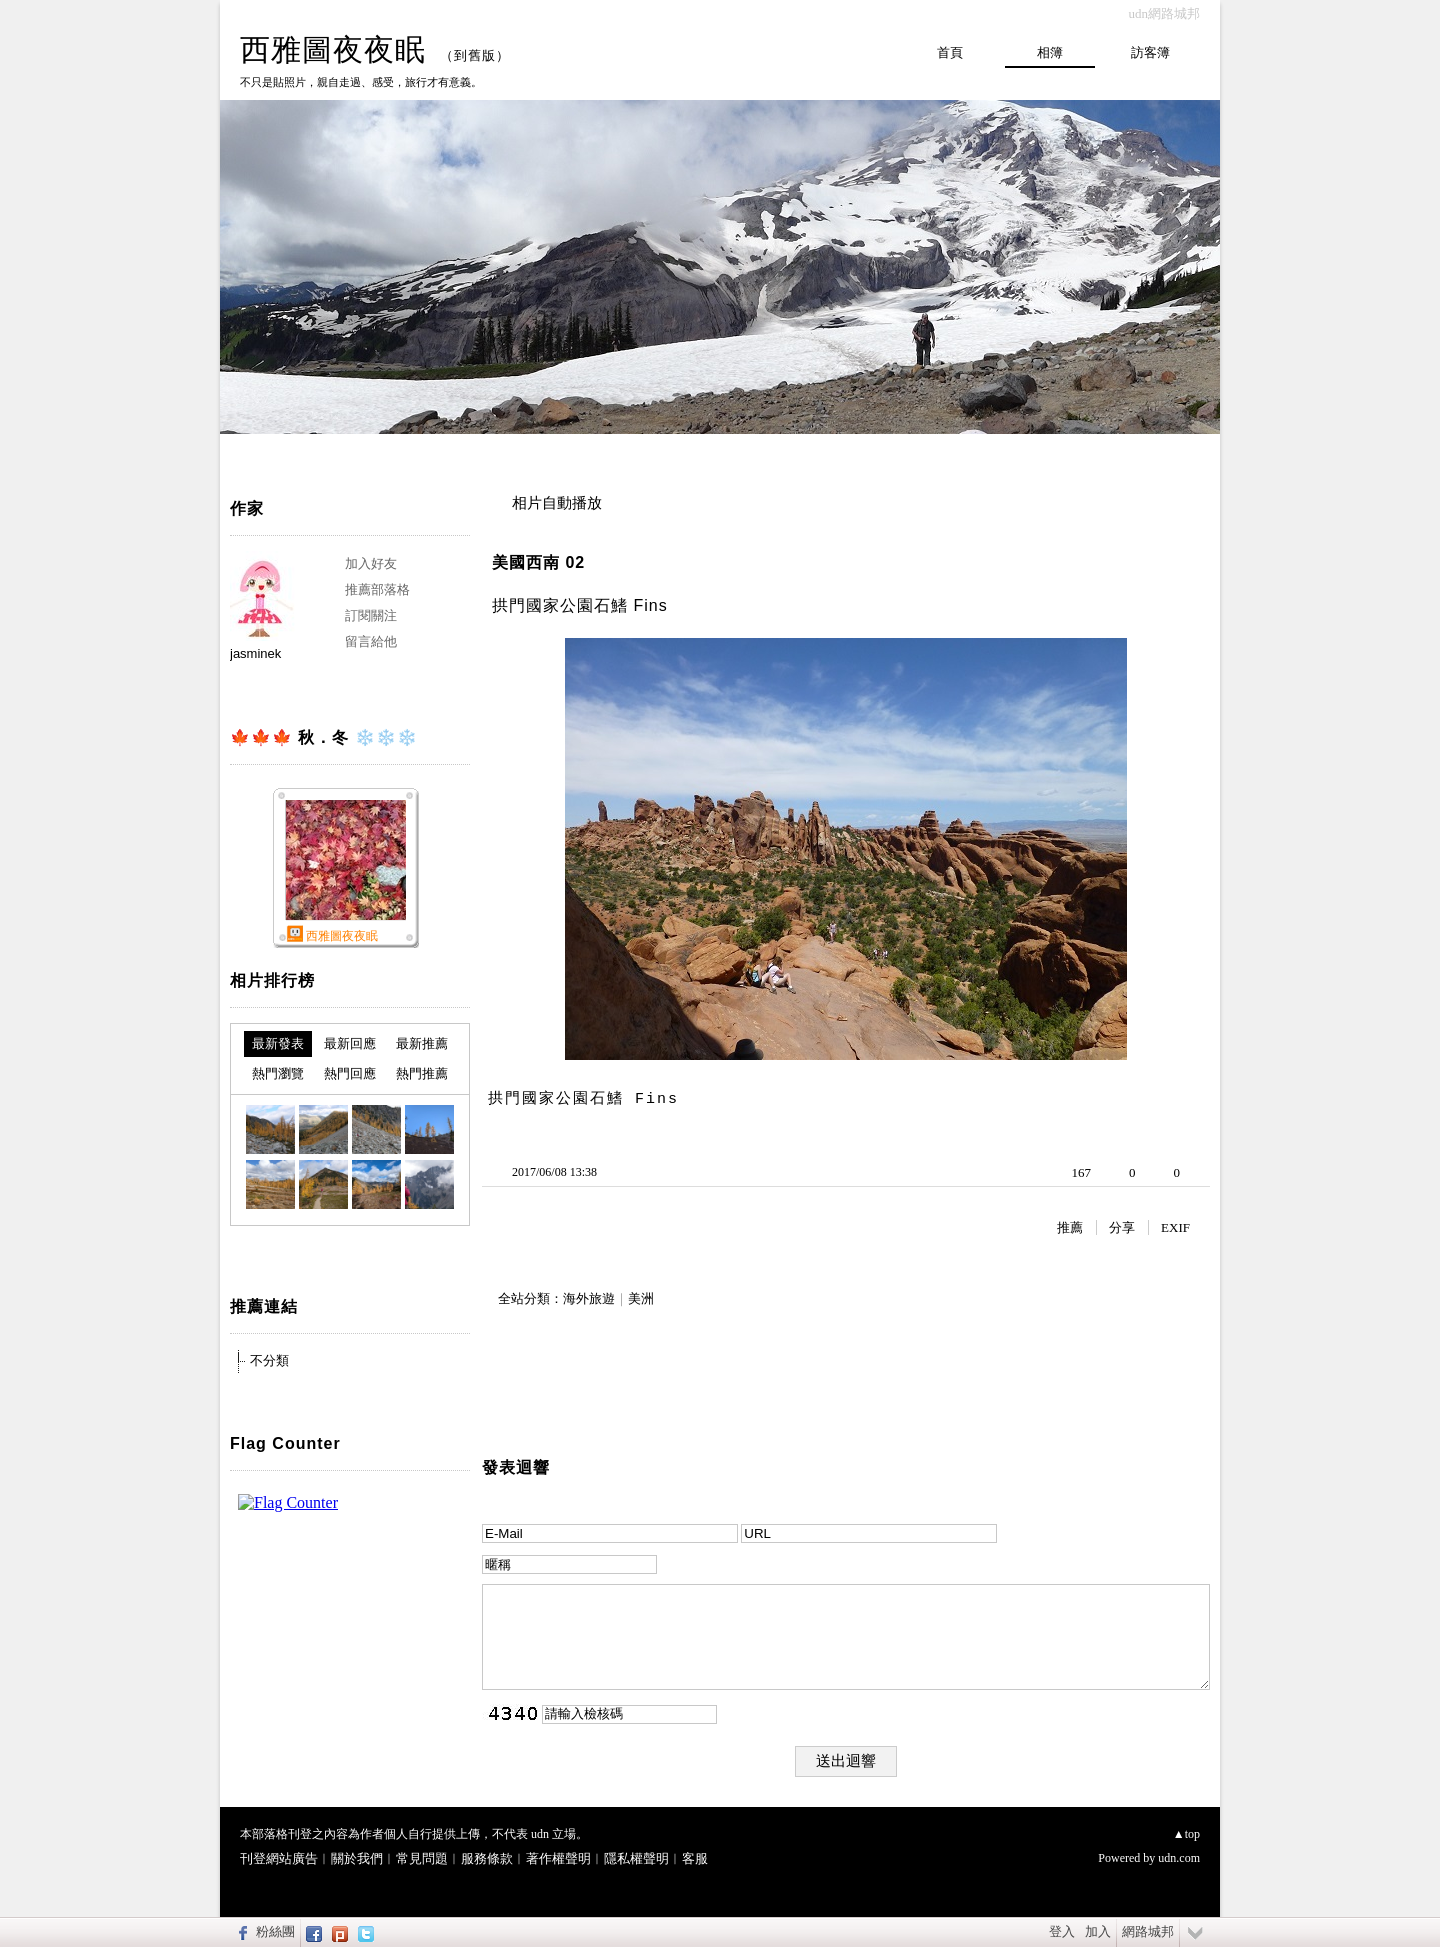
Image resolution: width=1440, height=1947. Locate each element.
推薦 (1070, 1227)
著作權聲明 (558, 1858)
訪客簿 (1150, 52)
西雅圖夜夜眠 (333, 49)
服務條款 (487, 1858)
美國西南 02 (538, 562)
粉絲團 (275, 1931)
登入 (1062, 1931)
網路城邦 (1148, 1931)
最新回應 (350, 1043)
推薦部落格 (377, 589)
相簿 (1050, 52)
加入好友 (371, 563)
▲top (1186, 1834)
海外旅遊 (589, 1298)
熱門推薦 (422, 1073)
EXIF (1175, 1227)
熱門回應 (350, 1073)
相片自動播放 (557, 503)
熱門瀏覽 (278, 1073)
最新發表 (278, 1043)
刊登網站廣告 (279, 1858)
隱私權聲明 (636, 1858)
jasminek (255, 653)
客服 (695, 1858)
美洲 (641, 1298)
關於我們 (357, 1858)
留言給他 (371, 641)
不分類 (269, 1360)
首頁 (950, 52)
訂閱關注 (371, 615)
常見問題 (422, 1858)
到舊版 (475, 55)
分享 (1122, 1227)
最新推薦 (422, 1043)
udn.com (1179, 1858)
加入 (1098, 1931)
